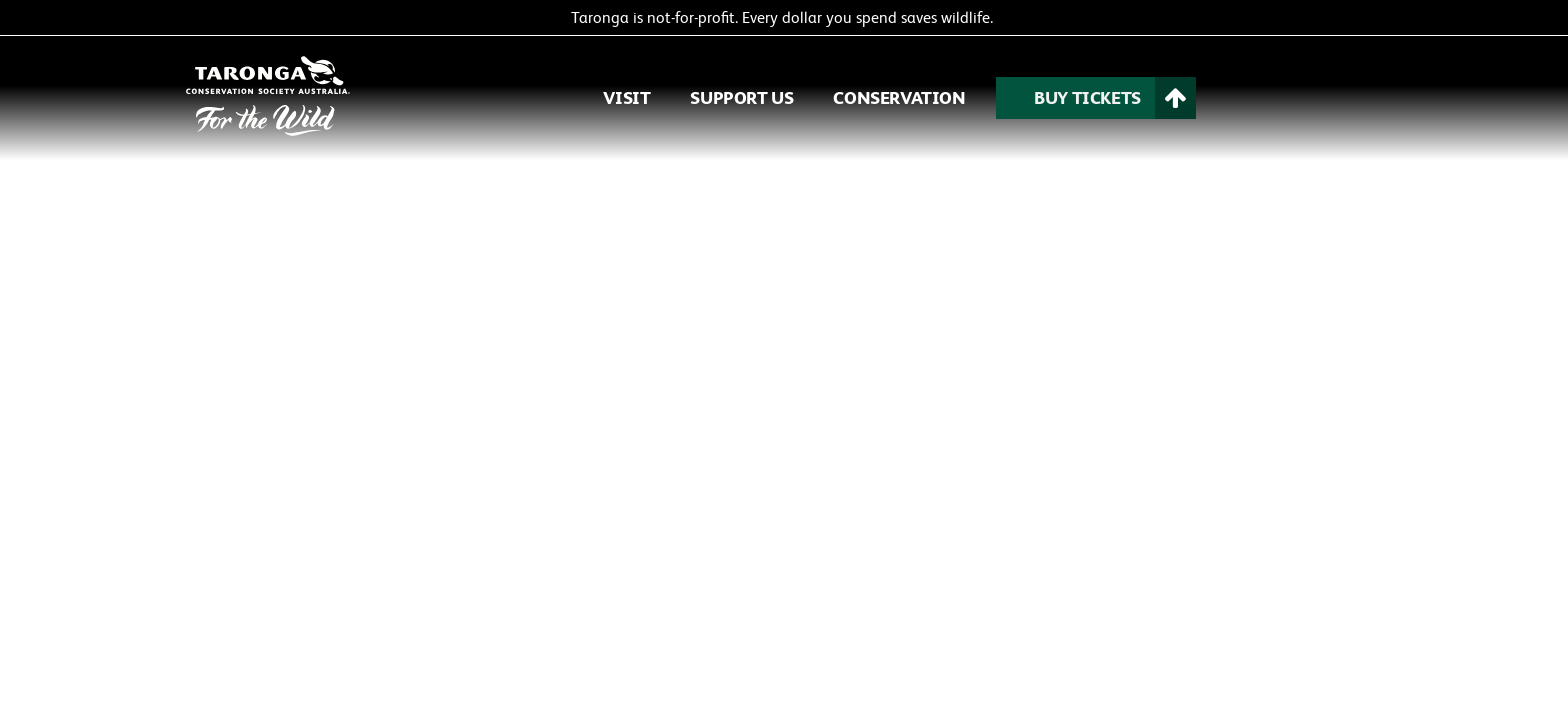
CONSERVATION (899, 97)
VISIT (626, 97)
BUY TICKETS (1087, 97)
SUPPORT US (741, 97)
